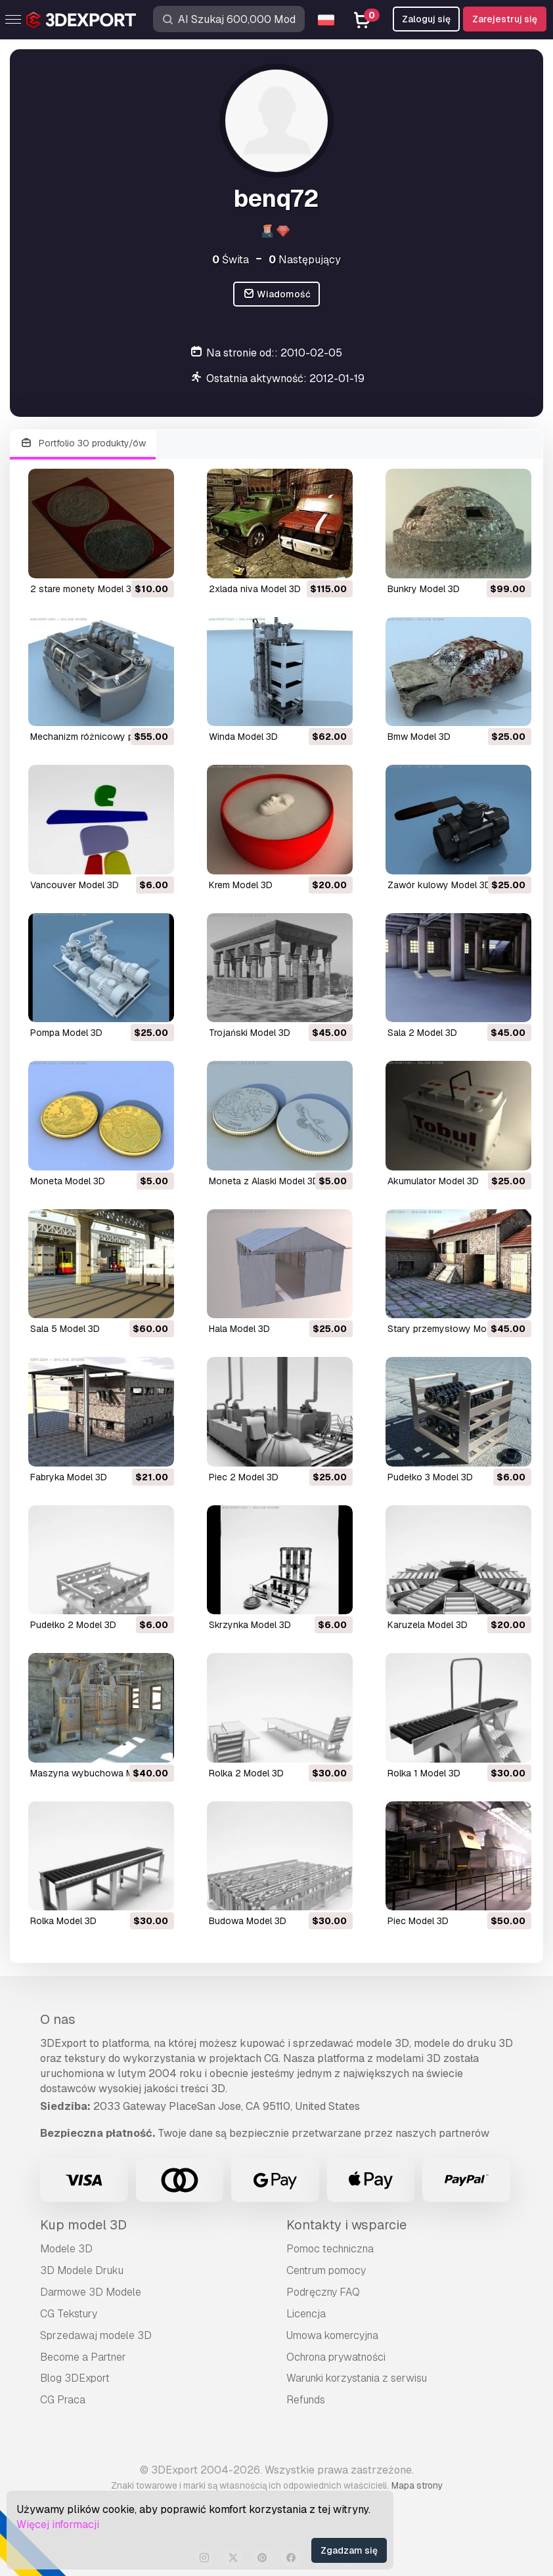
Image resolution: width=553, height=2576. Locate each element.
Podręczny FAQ (323, 2292)
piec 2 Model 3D (243, 1477)
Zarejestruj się (504, 19)
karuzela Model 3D (427, 1625)
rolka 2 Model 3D (246, 1773)
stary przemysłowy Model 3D (450, 1329)
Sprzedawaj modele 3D (96, 2335)
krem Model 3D (241, 885)
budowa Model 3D (247, 1921)
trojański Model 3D (249, 1033)
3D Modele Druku (81, 2270)
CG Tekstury (68, 2314)
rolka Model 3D (63, 1921)
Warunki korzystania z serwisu (356, 2378)
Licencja (306, 2314)
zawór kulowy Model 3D (439, 885)
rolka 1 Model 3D (423, 1773)
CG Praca (62, 2400)
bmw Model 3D (419, 736)
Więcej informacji (57, 2524)
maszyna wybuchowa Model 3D (98, 1773)
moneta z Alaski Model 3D (264, 1181)
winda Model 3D (243, 736)
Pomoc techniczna (330, 2249)
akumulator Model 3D (433, 1181)
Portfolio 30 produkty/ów (83, 443)
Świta (230, 260)
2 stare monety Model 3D (84, 589)
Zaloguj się (426, 19)
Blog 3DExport (75, 2378)
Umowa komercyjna (332, 2335)
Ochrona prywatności (336, 2357)
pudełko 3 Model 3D (430, 1477)
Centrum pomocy (326, 2270)
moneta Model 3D (67, 1181)
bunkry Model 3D (423, 589)
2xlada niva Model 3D (255, 589)
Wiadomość (276, 294)
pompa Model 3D (66, 1033)
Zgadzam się (349, 2550)
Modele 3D (66, 2249)
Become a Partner (83, 2357)
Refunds (305, 2400)
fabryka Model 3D (68, 1477)
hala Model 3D (239, 1329)
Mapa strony (417, 2485)
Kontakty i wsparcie (346, 2224)
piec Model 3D (418, 1921)
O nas (58, 2019)
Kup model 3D (83, 2224)
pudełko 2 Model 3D (73, 1625)
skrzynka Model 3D (250, 1625)
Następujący (305, 260)
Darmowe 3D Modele (90, 2292)
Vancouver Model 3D (74, 885)
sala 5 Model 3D (65, 1329)
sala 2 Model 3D (422, 1033)
